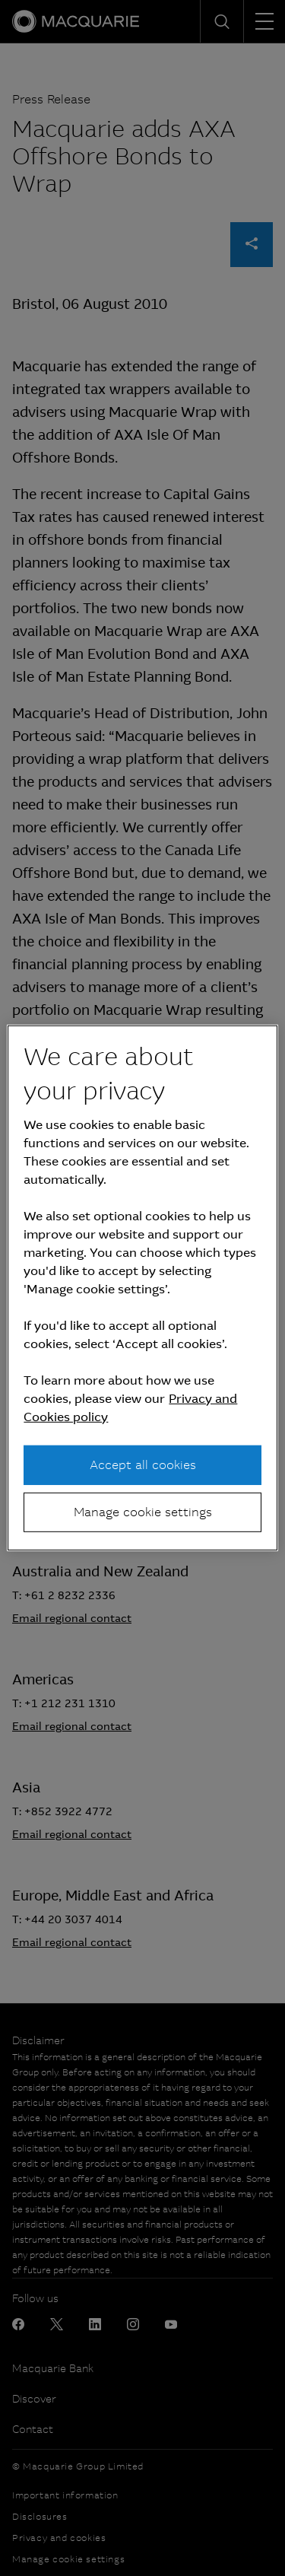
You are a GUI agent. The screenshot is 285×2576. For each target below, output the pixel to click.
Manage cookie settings (143, 1512)
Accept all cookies (143, 1464)
